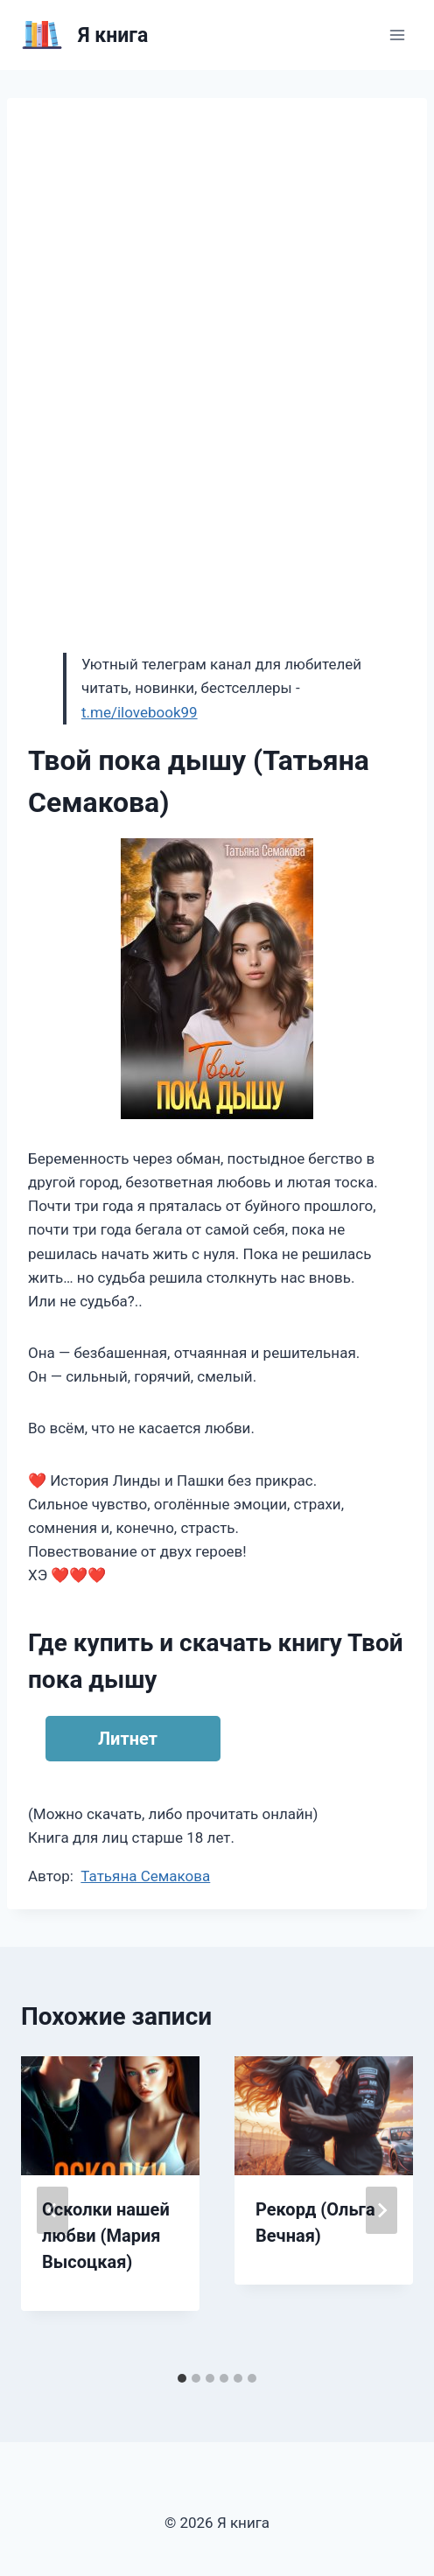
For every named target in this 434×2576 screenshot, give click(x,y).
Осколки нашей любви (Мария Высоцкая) (106, 2235)
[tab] (182, 2378)
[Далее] (381, 2210)
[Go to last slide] (52, 2210)
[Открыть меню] (397, 34)
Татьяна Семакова (145, 1876)
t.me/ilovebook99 (139, 712)
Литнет (128, 1738)
